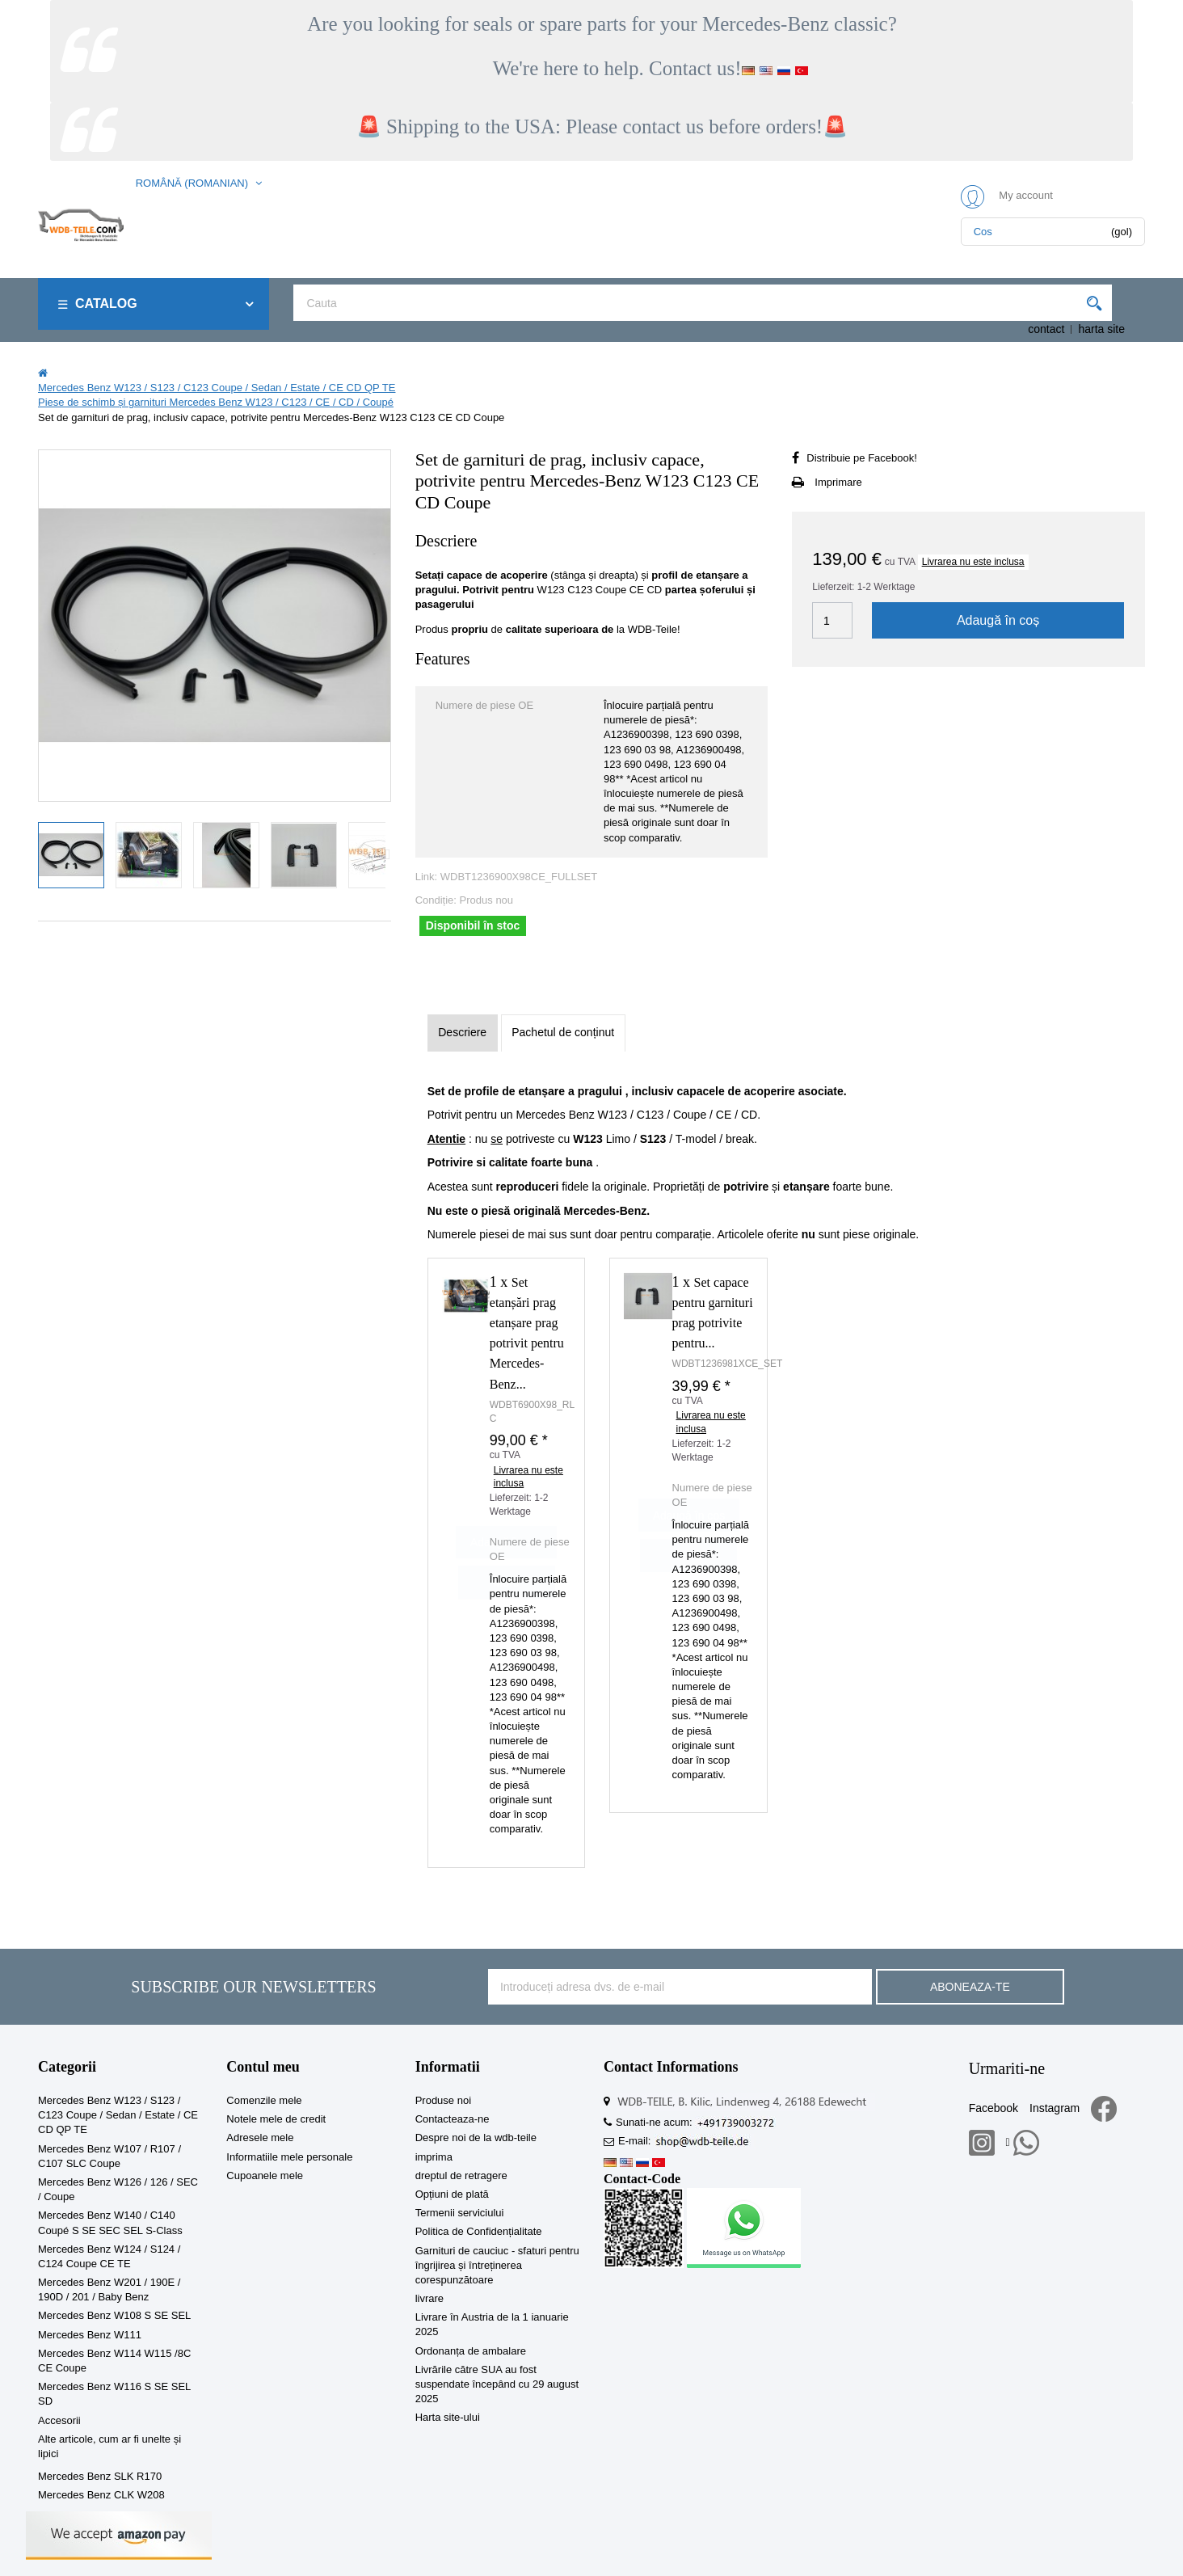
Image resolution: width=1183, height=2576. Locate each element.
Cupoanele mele (264, 2175)
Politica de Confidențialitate (478, 2231)
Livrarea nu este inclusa (973, 561)
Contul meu (263, 2067)
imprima (434, 2157)
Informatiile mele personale (289, 2157)
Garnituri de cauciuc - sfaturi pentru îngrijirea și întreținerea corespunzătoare (497, 2265)
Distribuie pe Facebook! (861, 458)
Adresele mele (259, 2137)
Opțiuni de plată (452, 2194)
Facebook (993, 2108)
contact (1046, 329)
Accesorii (59, 2420)
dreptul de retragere (461, 2175)
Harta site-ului (447, 2417)
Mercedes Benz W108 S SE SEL (114, 2315)
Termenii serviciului (459, 2213)
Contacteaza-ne (452, 2119)
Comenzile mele (263, 2100)
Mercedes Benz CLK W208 (101, 2495)
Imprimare (838, 482)
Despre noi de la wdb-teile (476, 2137)
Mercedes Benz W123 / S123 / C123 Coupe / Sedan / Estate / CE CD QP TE (118, 2114)
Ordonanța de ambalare (470, 2351)
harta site (1101, 329)
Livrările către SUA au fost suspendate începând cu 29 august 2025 (497, 2384)
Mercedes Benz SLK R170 (100, 2476)
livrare (429, 2298)
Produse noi (443, 2100)
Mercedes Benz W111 (89, 2335)
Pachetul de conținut (563, 1032)
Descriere (462, 1032)
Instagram (1054, 2108)
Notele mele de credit (276, 2119)
